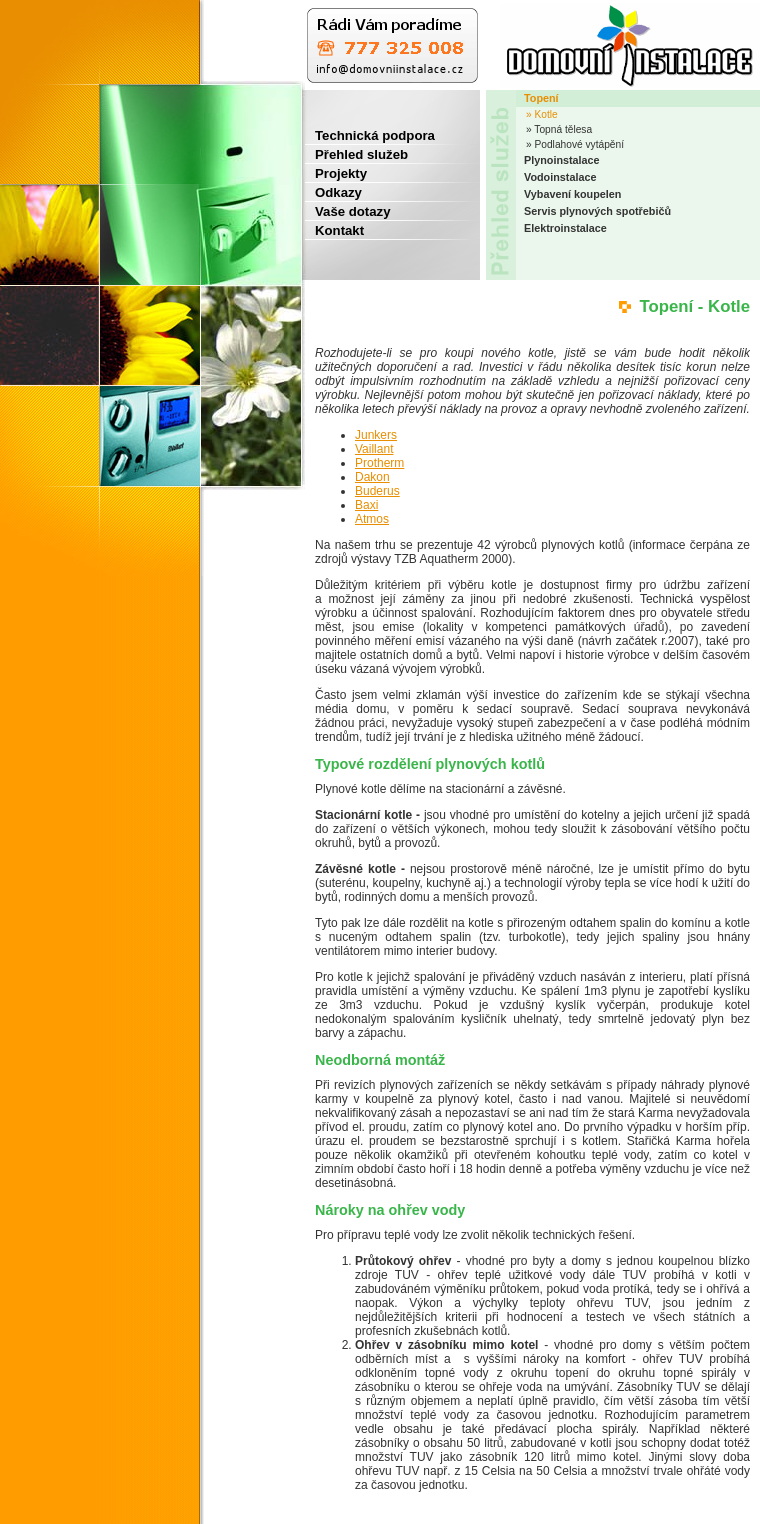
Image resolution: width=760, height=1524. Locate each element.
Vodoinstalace (560, 177)
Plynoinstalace (562, 160)
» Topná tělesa (559, 129)
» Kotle (542, 114)
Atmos (372, 519)
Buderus (377, 491)
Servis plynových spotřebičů (597, 211)
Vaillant (374, 449)
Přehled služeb (356, 154)
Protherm (379, 463)
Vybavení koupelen (572, 194)
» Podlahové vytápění (575, 144)
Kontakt (334, 230)
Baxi (366, 505)
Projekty (336, 173)
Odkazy (333, 192)
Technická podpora (370, 135)
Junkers (376, 435)
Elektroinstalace (565, 228)
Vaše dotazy (348, 211)
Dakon (372, 477)
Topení (541, 98)
